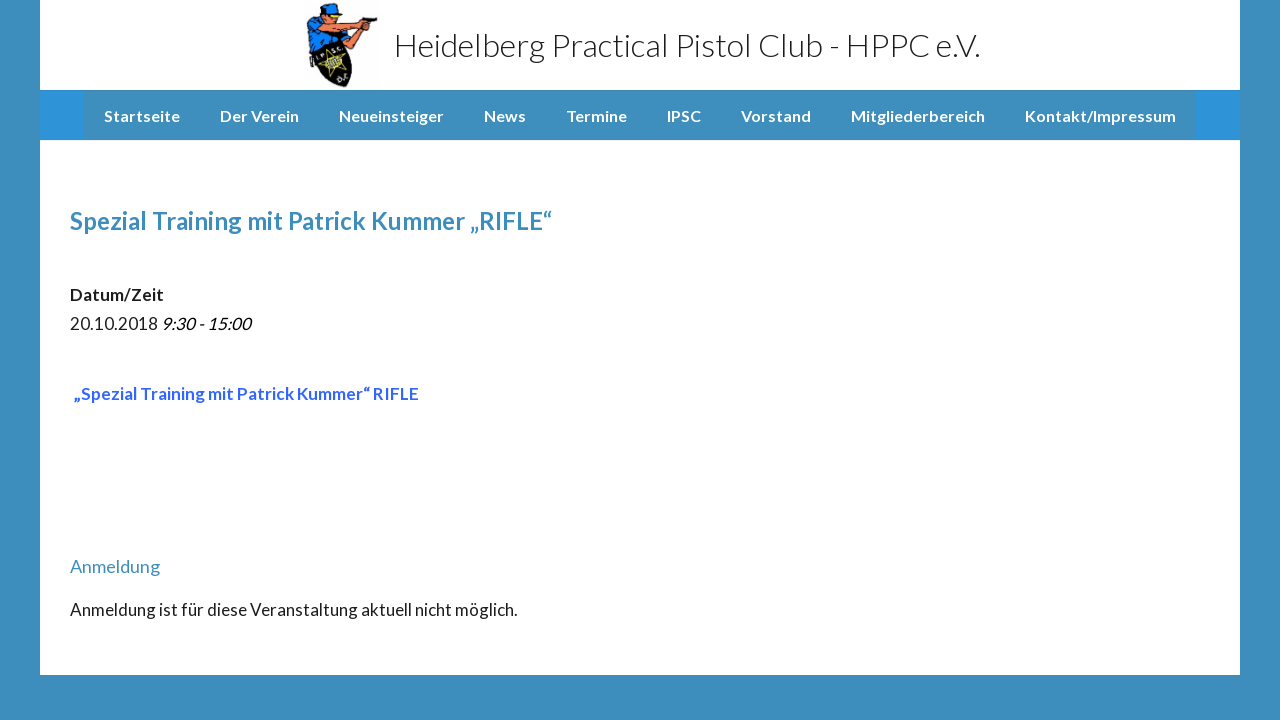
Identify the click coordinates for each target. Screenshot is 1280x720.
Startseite (142, 115)
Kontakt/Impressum (1100, 115)
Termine (596, 115)
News (505, 115)
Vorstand (776, 115)
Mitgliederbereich (918, 115)
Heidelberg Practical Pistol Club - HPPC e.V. (640, 45)
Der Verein (259, 115)
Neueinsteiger (391, 115)
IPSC (684, 115)
